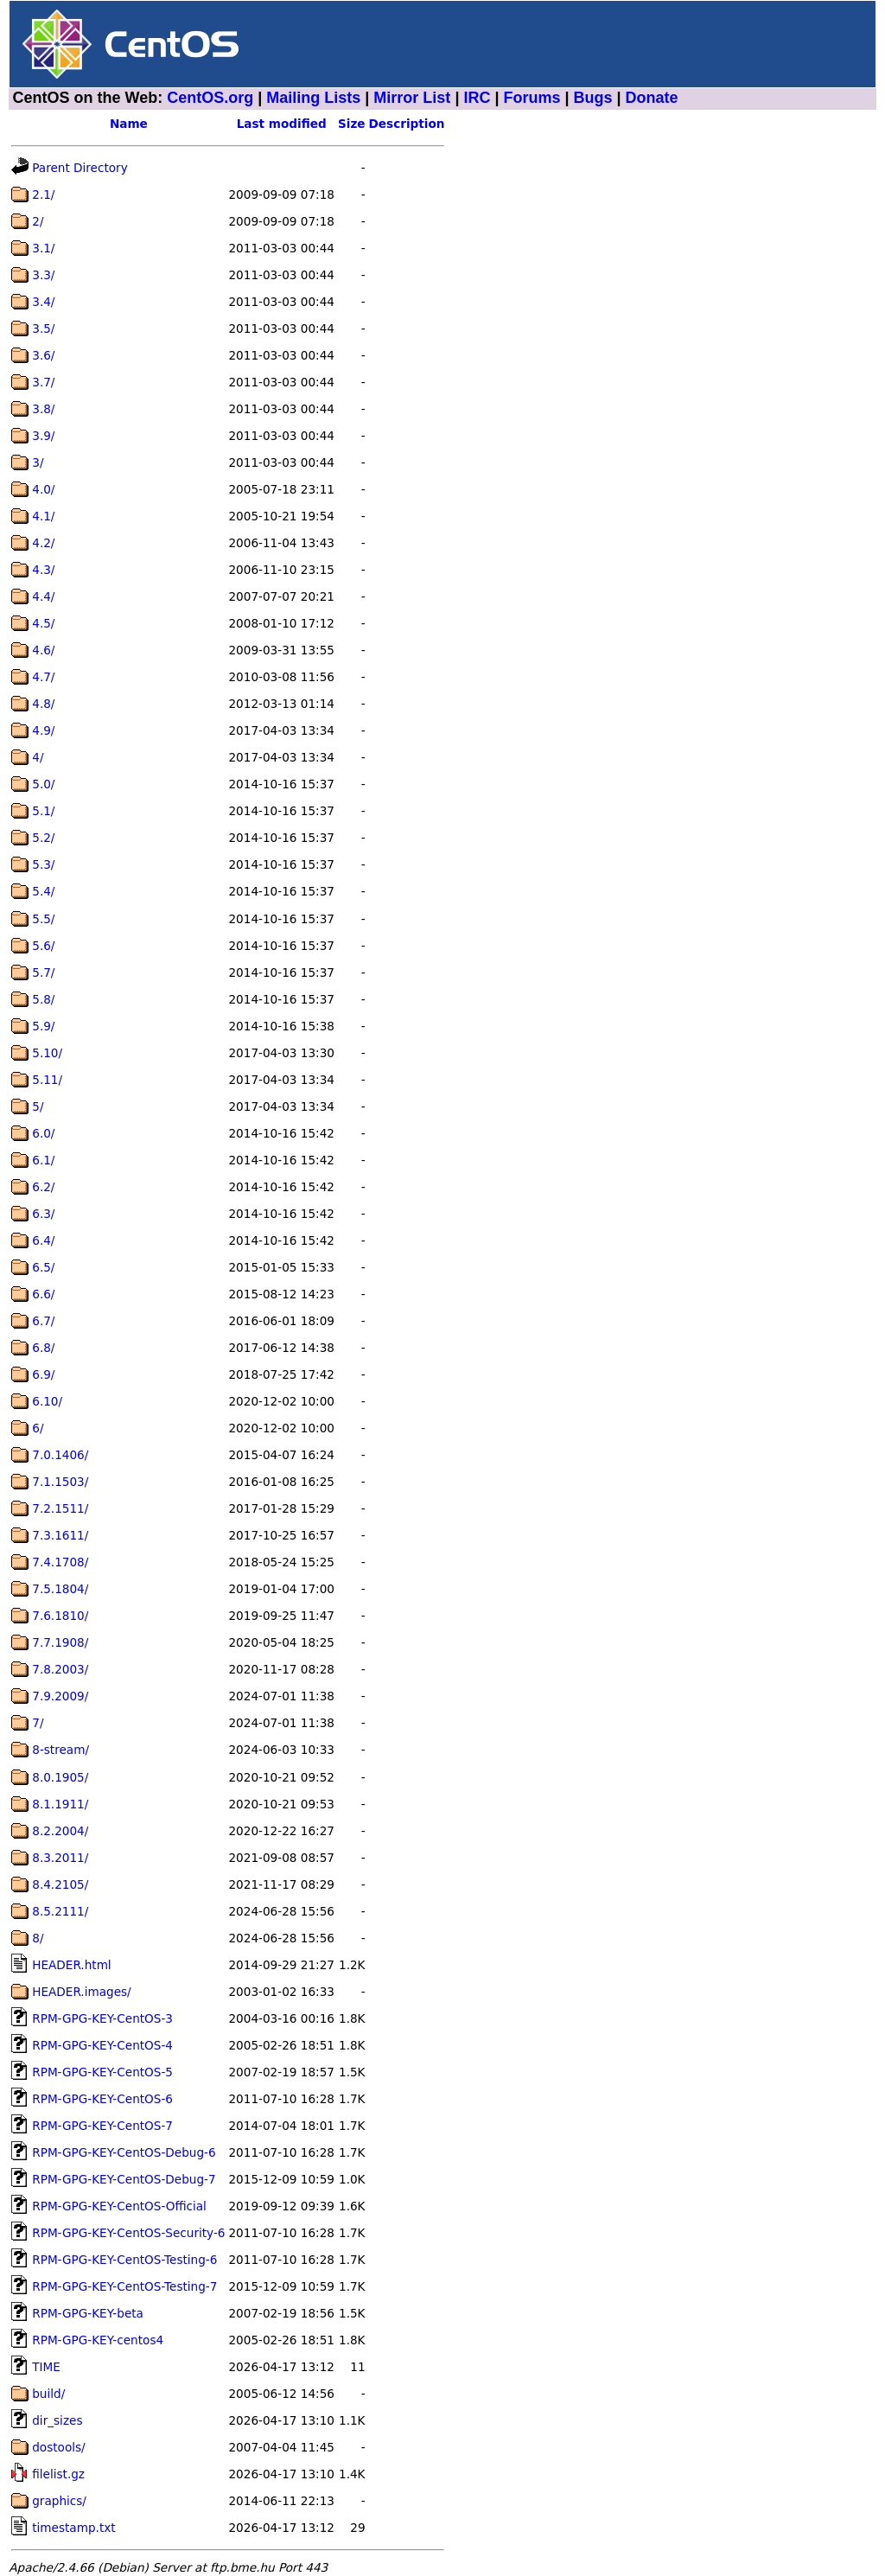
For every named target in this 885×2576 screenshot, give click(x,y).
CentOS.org (210, 97)
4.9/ (43, 730)
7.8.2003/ (60, 1669)
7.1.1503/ (60, 1482)
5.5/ (43, 919)
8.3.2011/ (60, 1858)
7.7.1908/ (60, 1642)
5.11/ (47, 1080)
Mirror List (411, 97)
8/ (37, 1938)
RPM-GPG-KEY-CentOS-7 (102, 2126)
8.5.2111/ (60, 1911)
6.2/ (43, 1187)
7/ (37, 1723)
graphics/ (59, 2501)
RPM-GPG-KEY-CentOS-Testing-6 (124, 2260)
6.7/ (43, 1321)
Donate (652, 97)
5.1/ (43, 811)
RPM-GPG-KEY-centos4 (97, 2340)
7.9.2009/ (60, 1696)
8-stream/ (60, 1750)
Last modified (282, 124)
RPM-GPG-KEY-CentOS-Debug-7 (123, 2179)
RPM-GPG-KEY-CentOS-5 (102, 2072)
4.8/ (43, 704)
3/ (37, 462)
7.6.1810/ (60, 1616)
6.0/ (43, 1133)
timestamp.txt (73, 2528)
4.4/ (43, 596)
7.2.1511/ (60, 1508)
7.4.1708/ (60, 1562)
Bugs (593, 97)
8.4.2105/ (60, 1884)
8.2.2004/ (60, 1831)
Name (129, 124)
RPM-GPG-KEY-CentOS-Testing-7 (124, 2286)
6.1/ (43, 1160)
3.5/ (43, 328)
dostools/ (58, 2447)
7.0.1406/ (60, 1455)
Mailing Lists (313, 97)
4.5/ (43, 623)
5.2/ (43, 838)
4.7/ (43, 677)
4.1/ (43, 516)
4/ (37, 757)
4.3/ (43, 570)
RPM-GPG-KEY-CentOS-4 (102, 2045)
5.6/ (43, 946)
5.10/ (47, 1053)
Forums (531, 97)
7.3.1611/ (60, 1535)
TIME (46, 2367)
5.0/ (43, 784)
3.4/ (43, 302)
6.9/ (43, 1374)
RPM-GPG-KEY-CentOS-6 (102, 2099)
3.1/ (43, 248)
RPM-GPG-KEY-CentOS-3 (102, 2018)
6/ (37, 1428)
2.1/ (43, 194)
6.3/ (43, 1214)
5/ (37, 1106)
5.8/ (43, 999)
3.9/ (43, 436)
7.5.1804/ (60, 1589)
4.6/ (43, 650)
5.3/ (43, 864)
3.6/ (43, 355)
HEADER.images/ (81, 1992)
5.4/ (43, 891)
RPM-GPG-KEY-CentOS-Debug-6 (123, 2152)
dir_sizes (57, 2420)
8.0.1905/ (60, 1777)
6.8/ (43, 1348)
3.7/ (43, 382)
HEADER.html (71, 1965)
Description (407, 124)
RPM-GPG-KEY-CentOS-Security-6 (128, 2233)
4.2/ (43, 543)
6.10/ (47, 1401)
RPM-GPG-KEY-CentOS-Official (119, 2206)
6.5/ (43, 1267)
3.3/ (43, 275)
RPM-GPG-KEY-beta (87, 2313)
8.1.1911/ (60, 1804)
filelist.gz (58, 2474)
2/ (37, 221)
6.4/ (43, 1240)
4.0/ (43, 489)
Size (352, 124)
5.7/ (43, 972)
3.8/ (43, 409)
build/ (48, 2394)
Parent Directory (80, 168)
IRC (476, 97)
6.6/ (43, 1294)
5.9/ (43, 1026)
